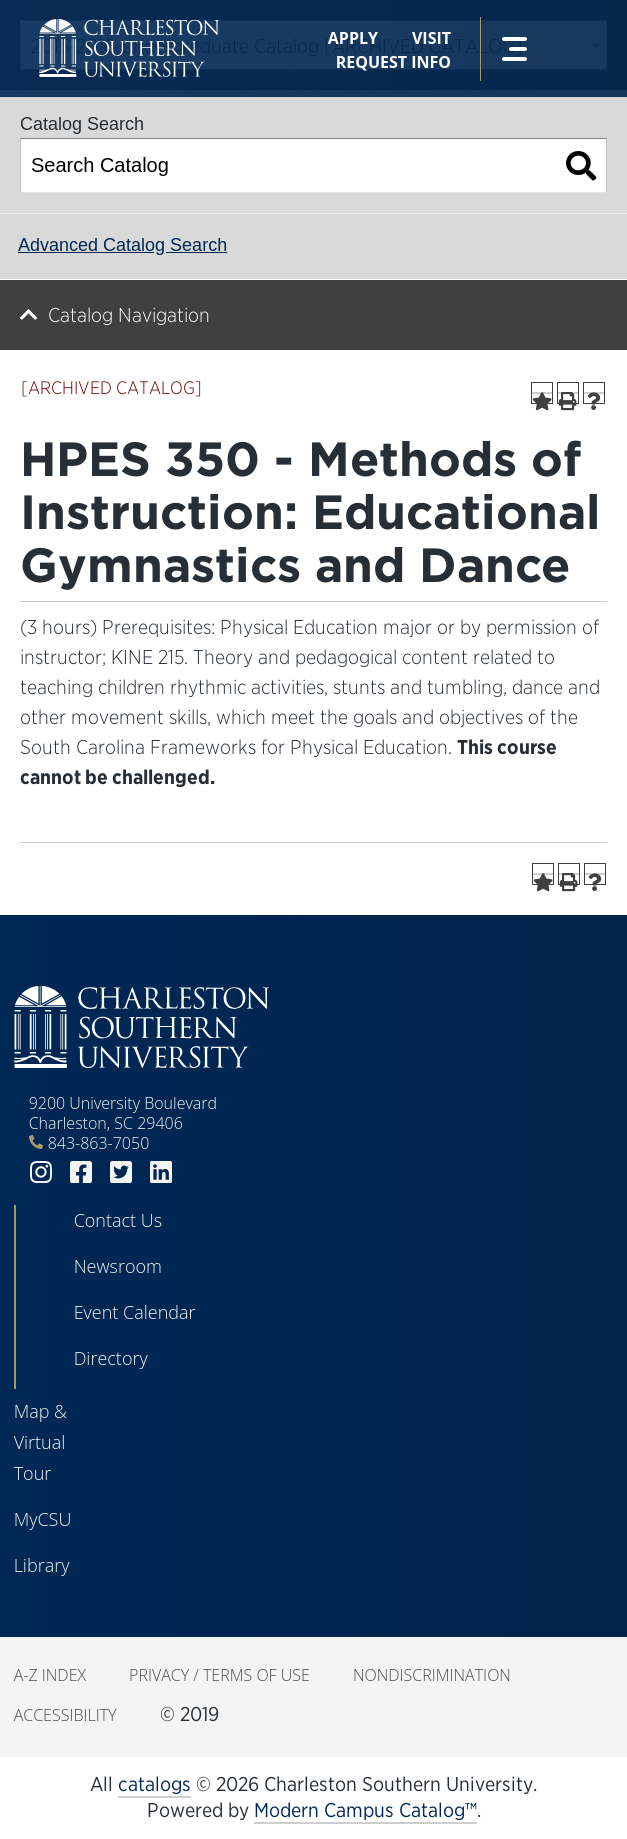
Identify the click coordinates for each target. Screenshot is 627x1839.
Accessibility (65, 1715)
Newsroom (118, 1266)
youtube (201, 1172)
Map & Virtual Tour (40, 1442)
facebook (81, 1172)
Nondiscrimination (432, 1675)
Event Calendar (135, 1312)
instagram (41, 1172)
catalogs (154, 1784)
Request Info (393, 62)
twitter (121, 1172)
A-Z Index (50, 1675)
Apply (353, 38)
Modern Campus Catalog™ (365, 1810)
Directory (111, 1358)
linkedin (161, 1172)
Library (42, 1565)
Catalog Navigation (129, 315)
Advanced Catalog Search (122, 245)
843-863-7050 (99, 1143)
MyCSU (43, 1519)
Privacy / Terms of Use (219, 1675)
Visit (431, 38)
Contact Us (118, 1220)
